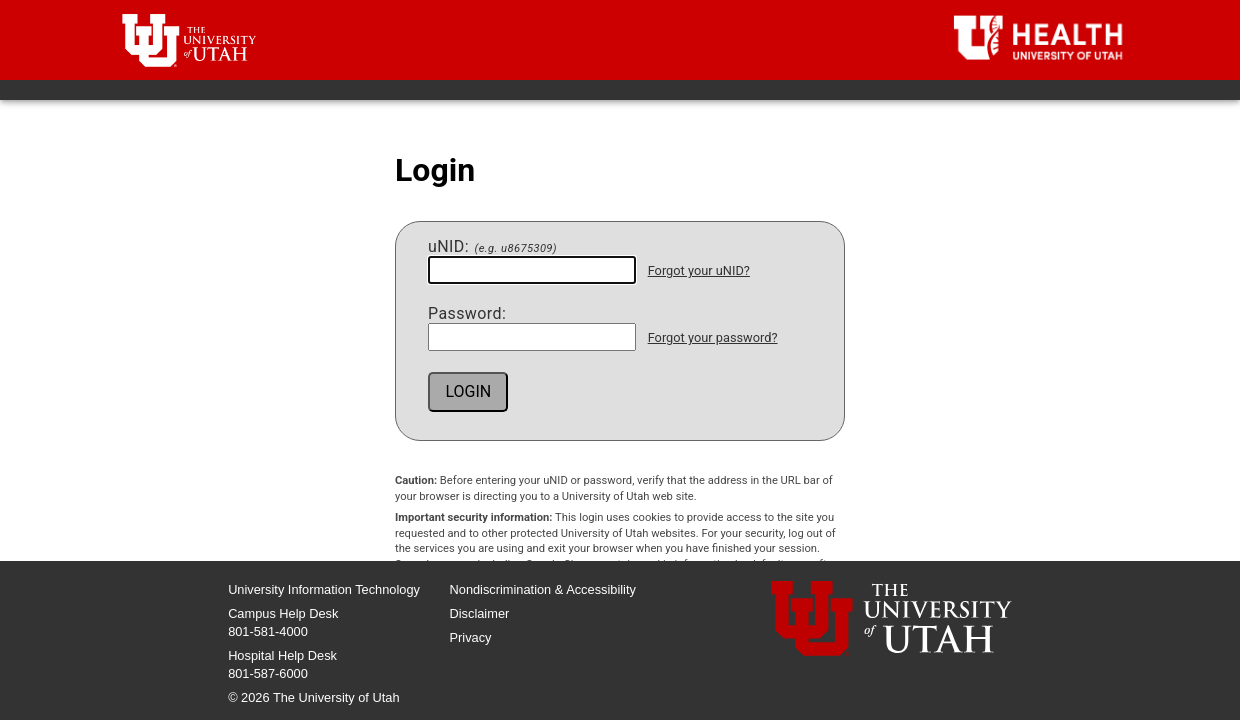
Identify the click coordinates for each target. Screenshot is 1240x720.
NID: (492, 247)
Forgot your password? (713, 337)
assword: (467, 314)
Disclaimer (480, 613)
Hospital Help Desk (282, 655)
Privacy (471, 637)
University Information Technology (324, 589)
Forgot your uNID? (699, 270)
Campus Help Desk (283, 613)
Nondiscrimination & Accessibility (543, 589)
